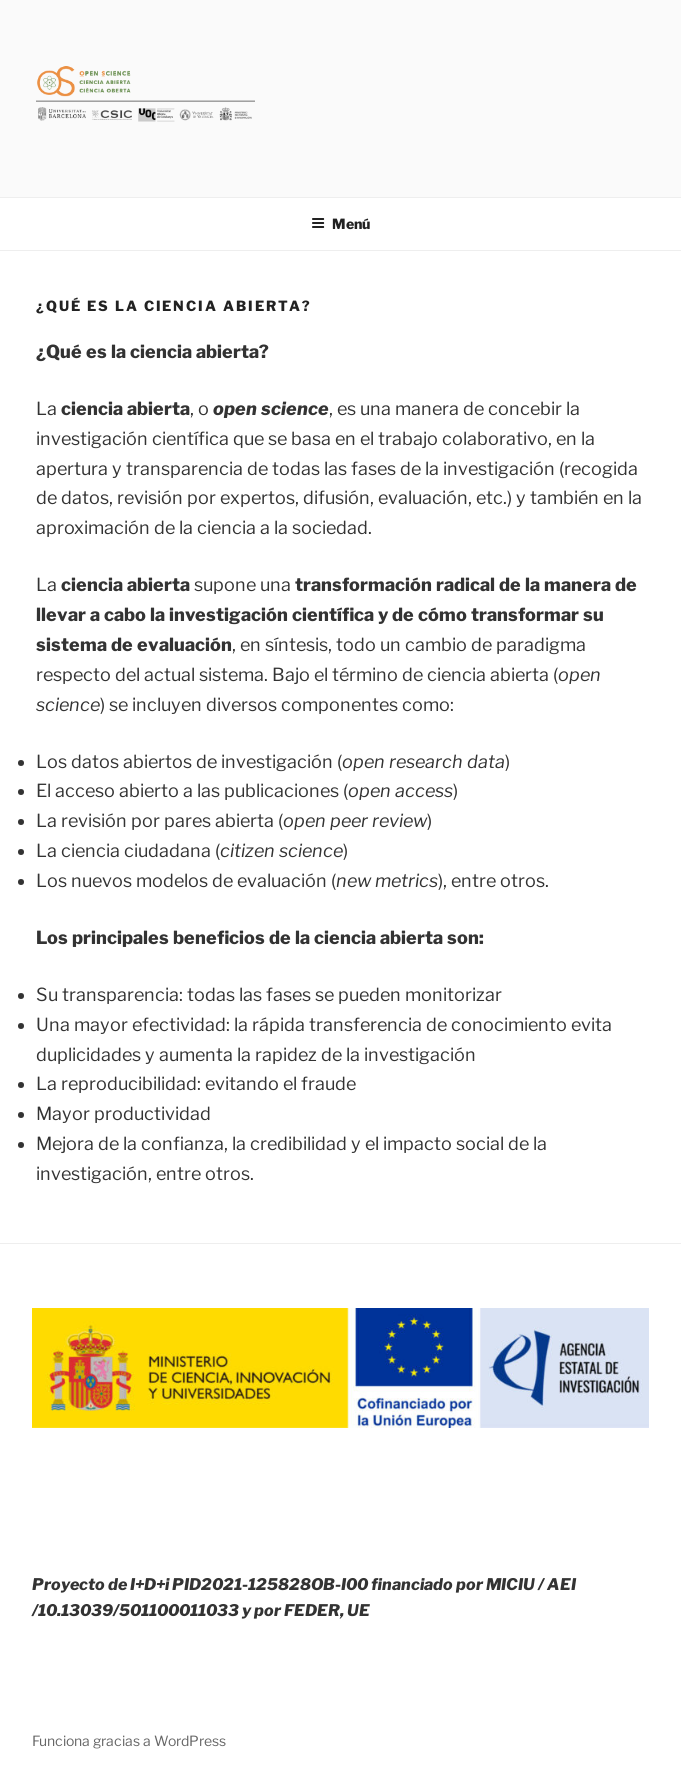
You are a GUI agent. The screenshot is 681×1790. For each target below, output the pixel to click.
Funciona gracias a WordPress (129, 1740)
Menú (340, 223)
